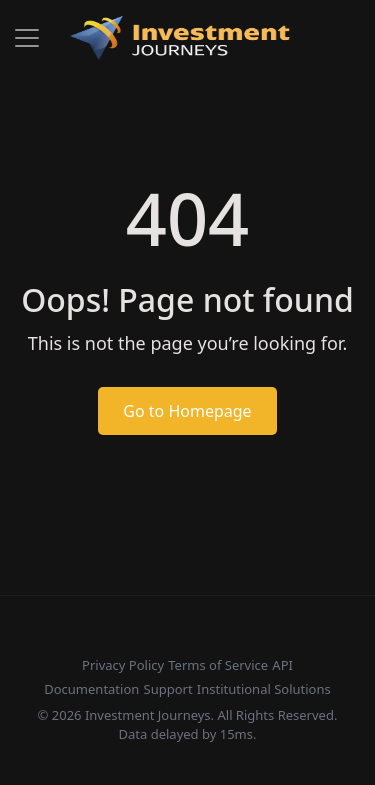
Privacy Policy (123, 665)
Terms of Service (218, 665)
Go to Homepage (187, 411)
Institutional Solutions (264, 689)
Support (168, 689)
